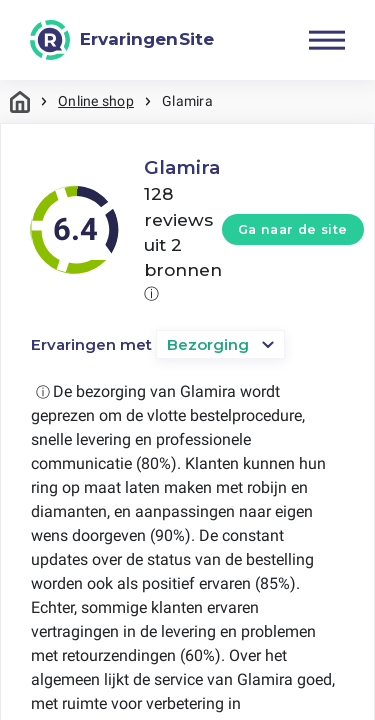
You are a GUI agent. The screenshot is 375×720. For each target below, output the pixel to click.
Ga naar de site (293, 229)
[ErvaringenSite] (122, 40)
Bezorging (208, 344)
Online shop (96, 101)
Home (20, 101)
